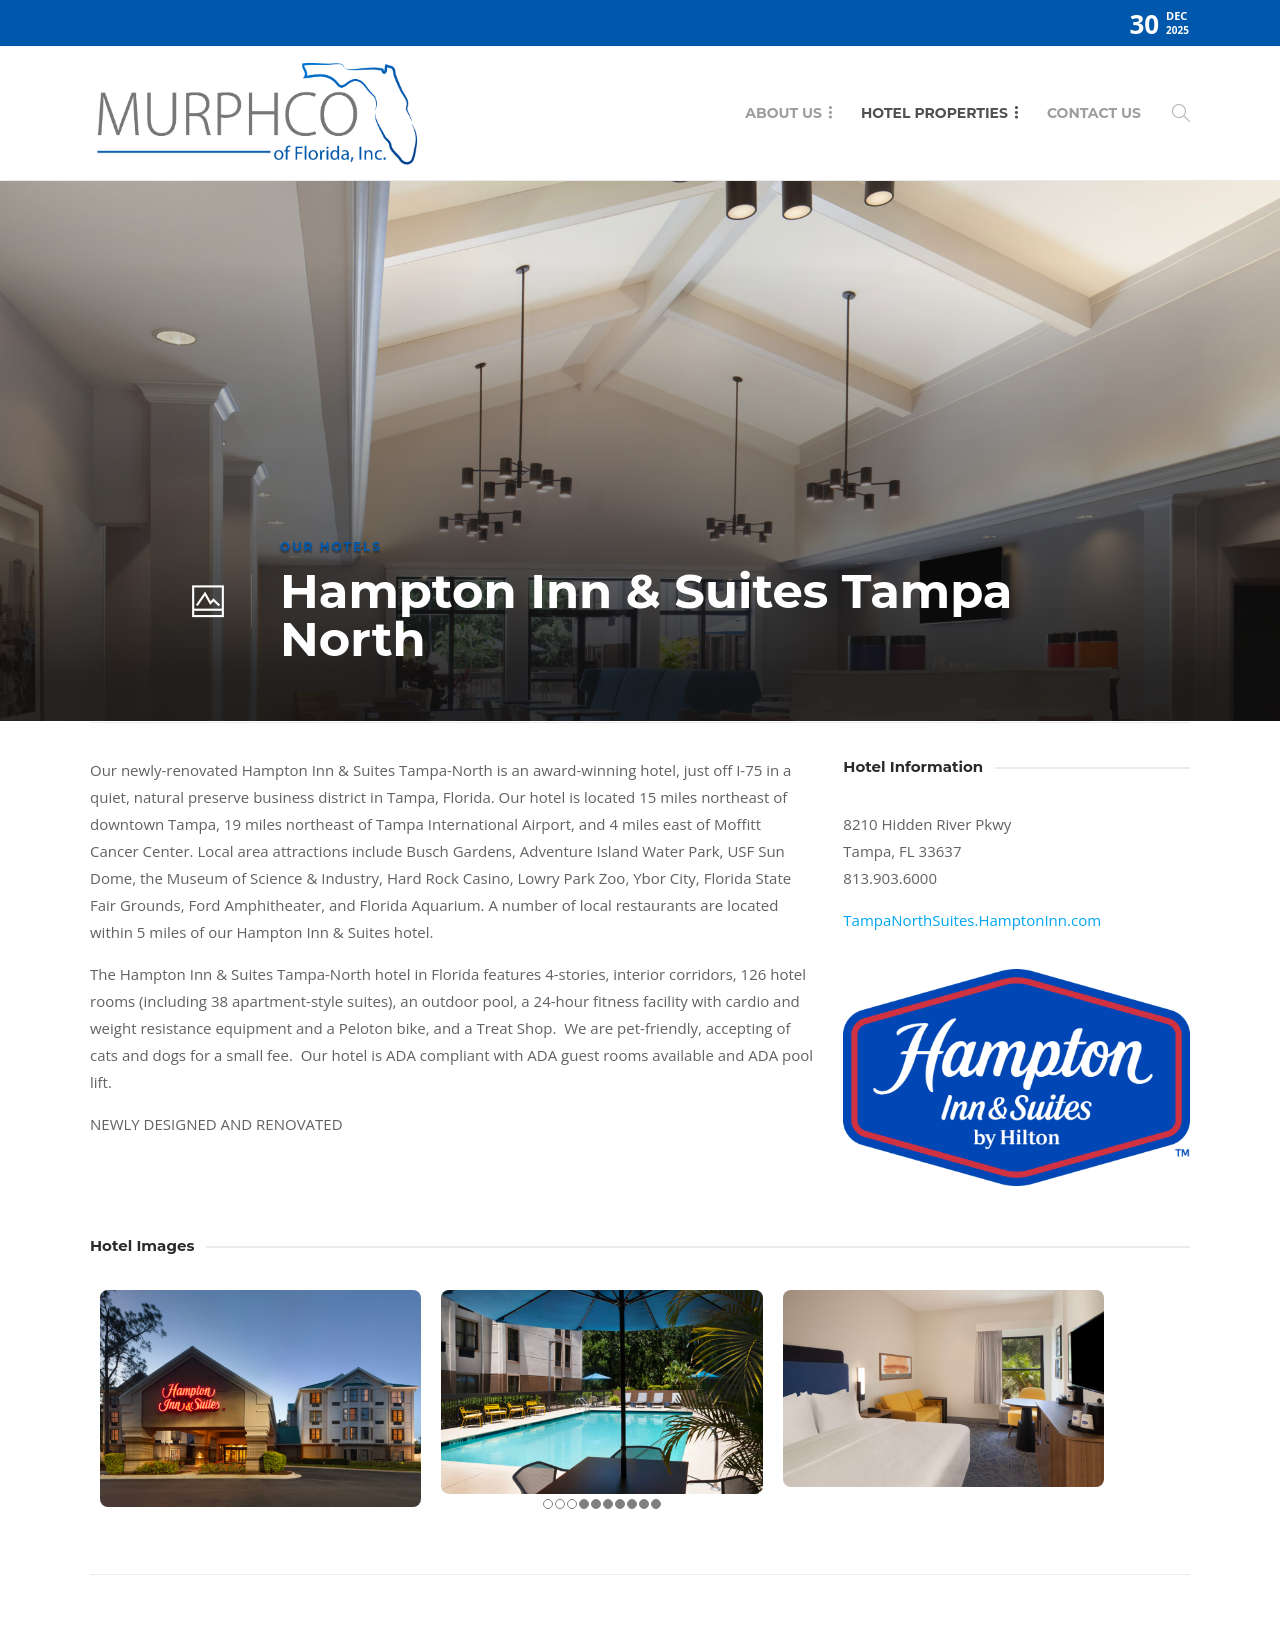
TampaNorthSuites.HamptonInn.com (972, 920)
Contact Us (1094, 113)
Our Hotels (331, 546)
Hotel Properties (934, 113)
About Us (783, 113)
